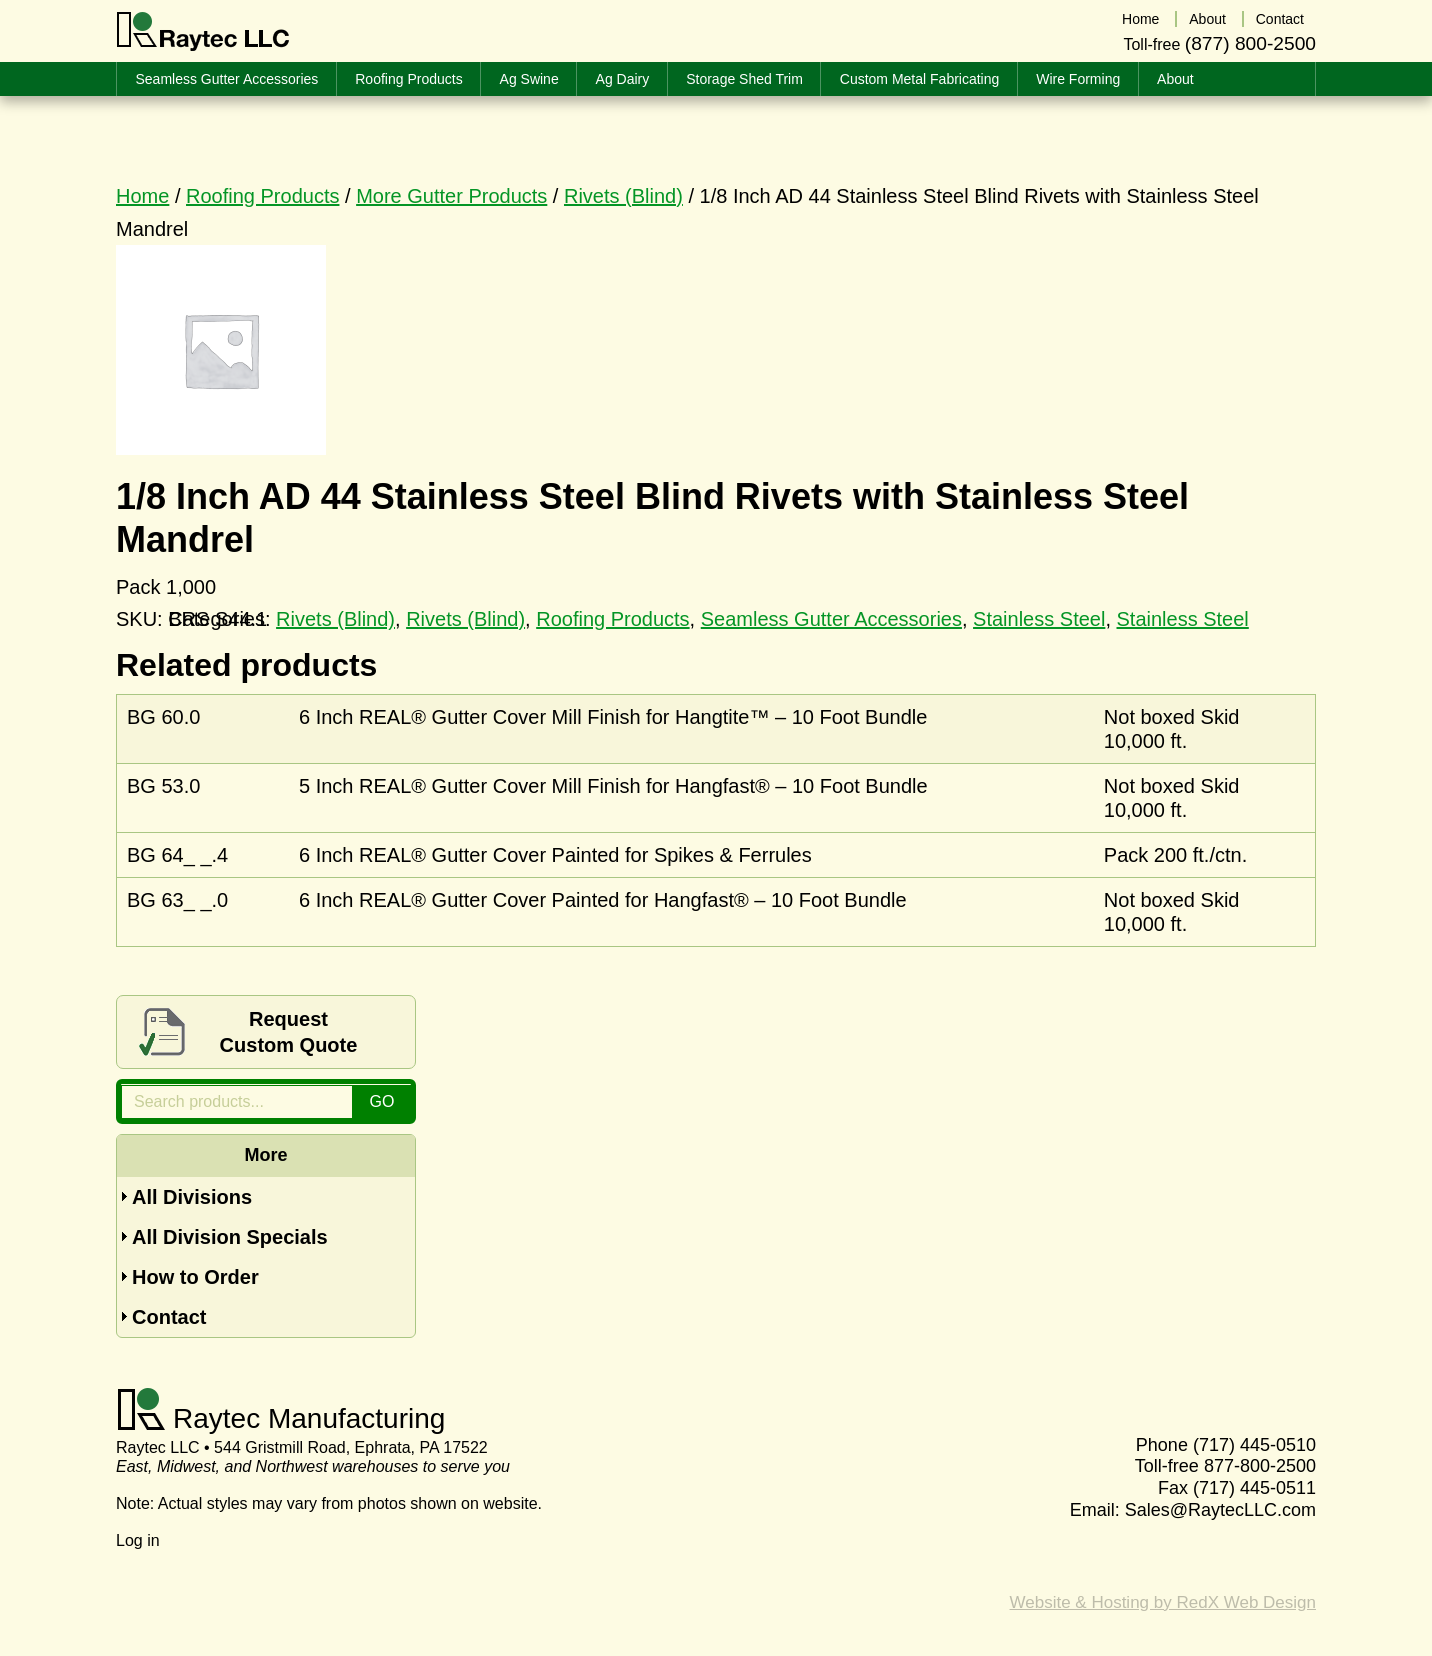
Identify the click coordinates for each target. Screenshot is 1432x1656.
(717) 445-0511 (1254, 1488)
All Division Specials (230, 1237)
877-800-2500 (1260, 1466)
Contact (169, 1317)
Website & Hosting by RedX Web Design (1163, 1602)
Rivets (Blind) (623, 196)
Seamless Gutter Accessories (831, 619)
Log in (138, 1540)
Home (142, 196)
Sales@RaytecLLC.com (1220, 1510)
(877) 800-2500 (1250, 43)
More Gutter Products (451, 196)
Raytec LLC (203, 32)
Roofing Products (262, 196)
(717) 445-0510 (1254, 1445)
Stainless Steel (1039, 619)
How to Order (195, 1277)
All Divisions (192, 1197)
